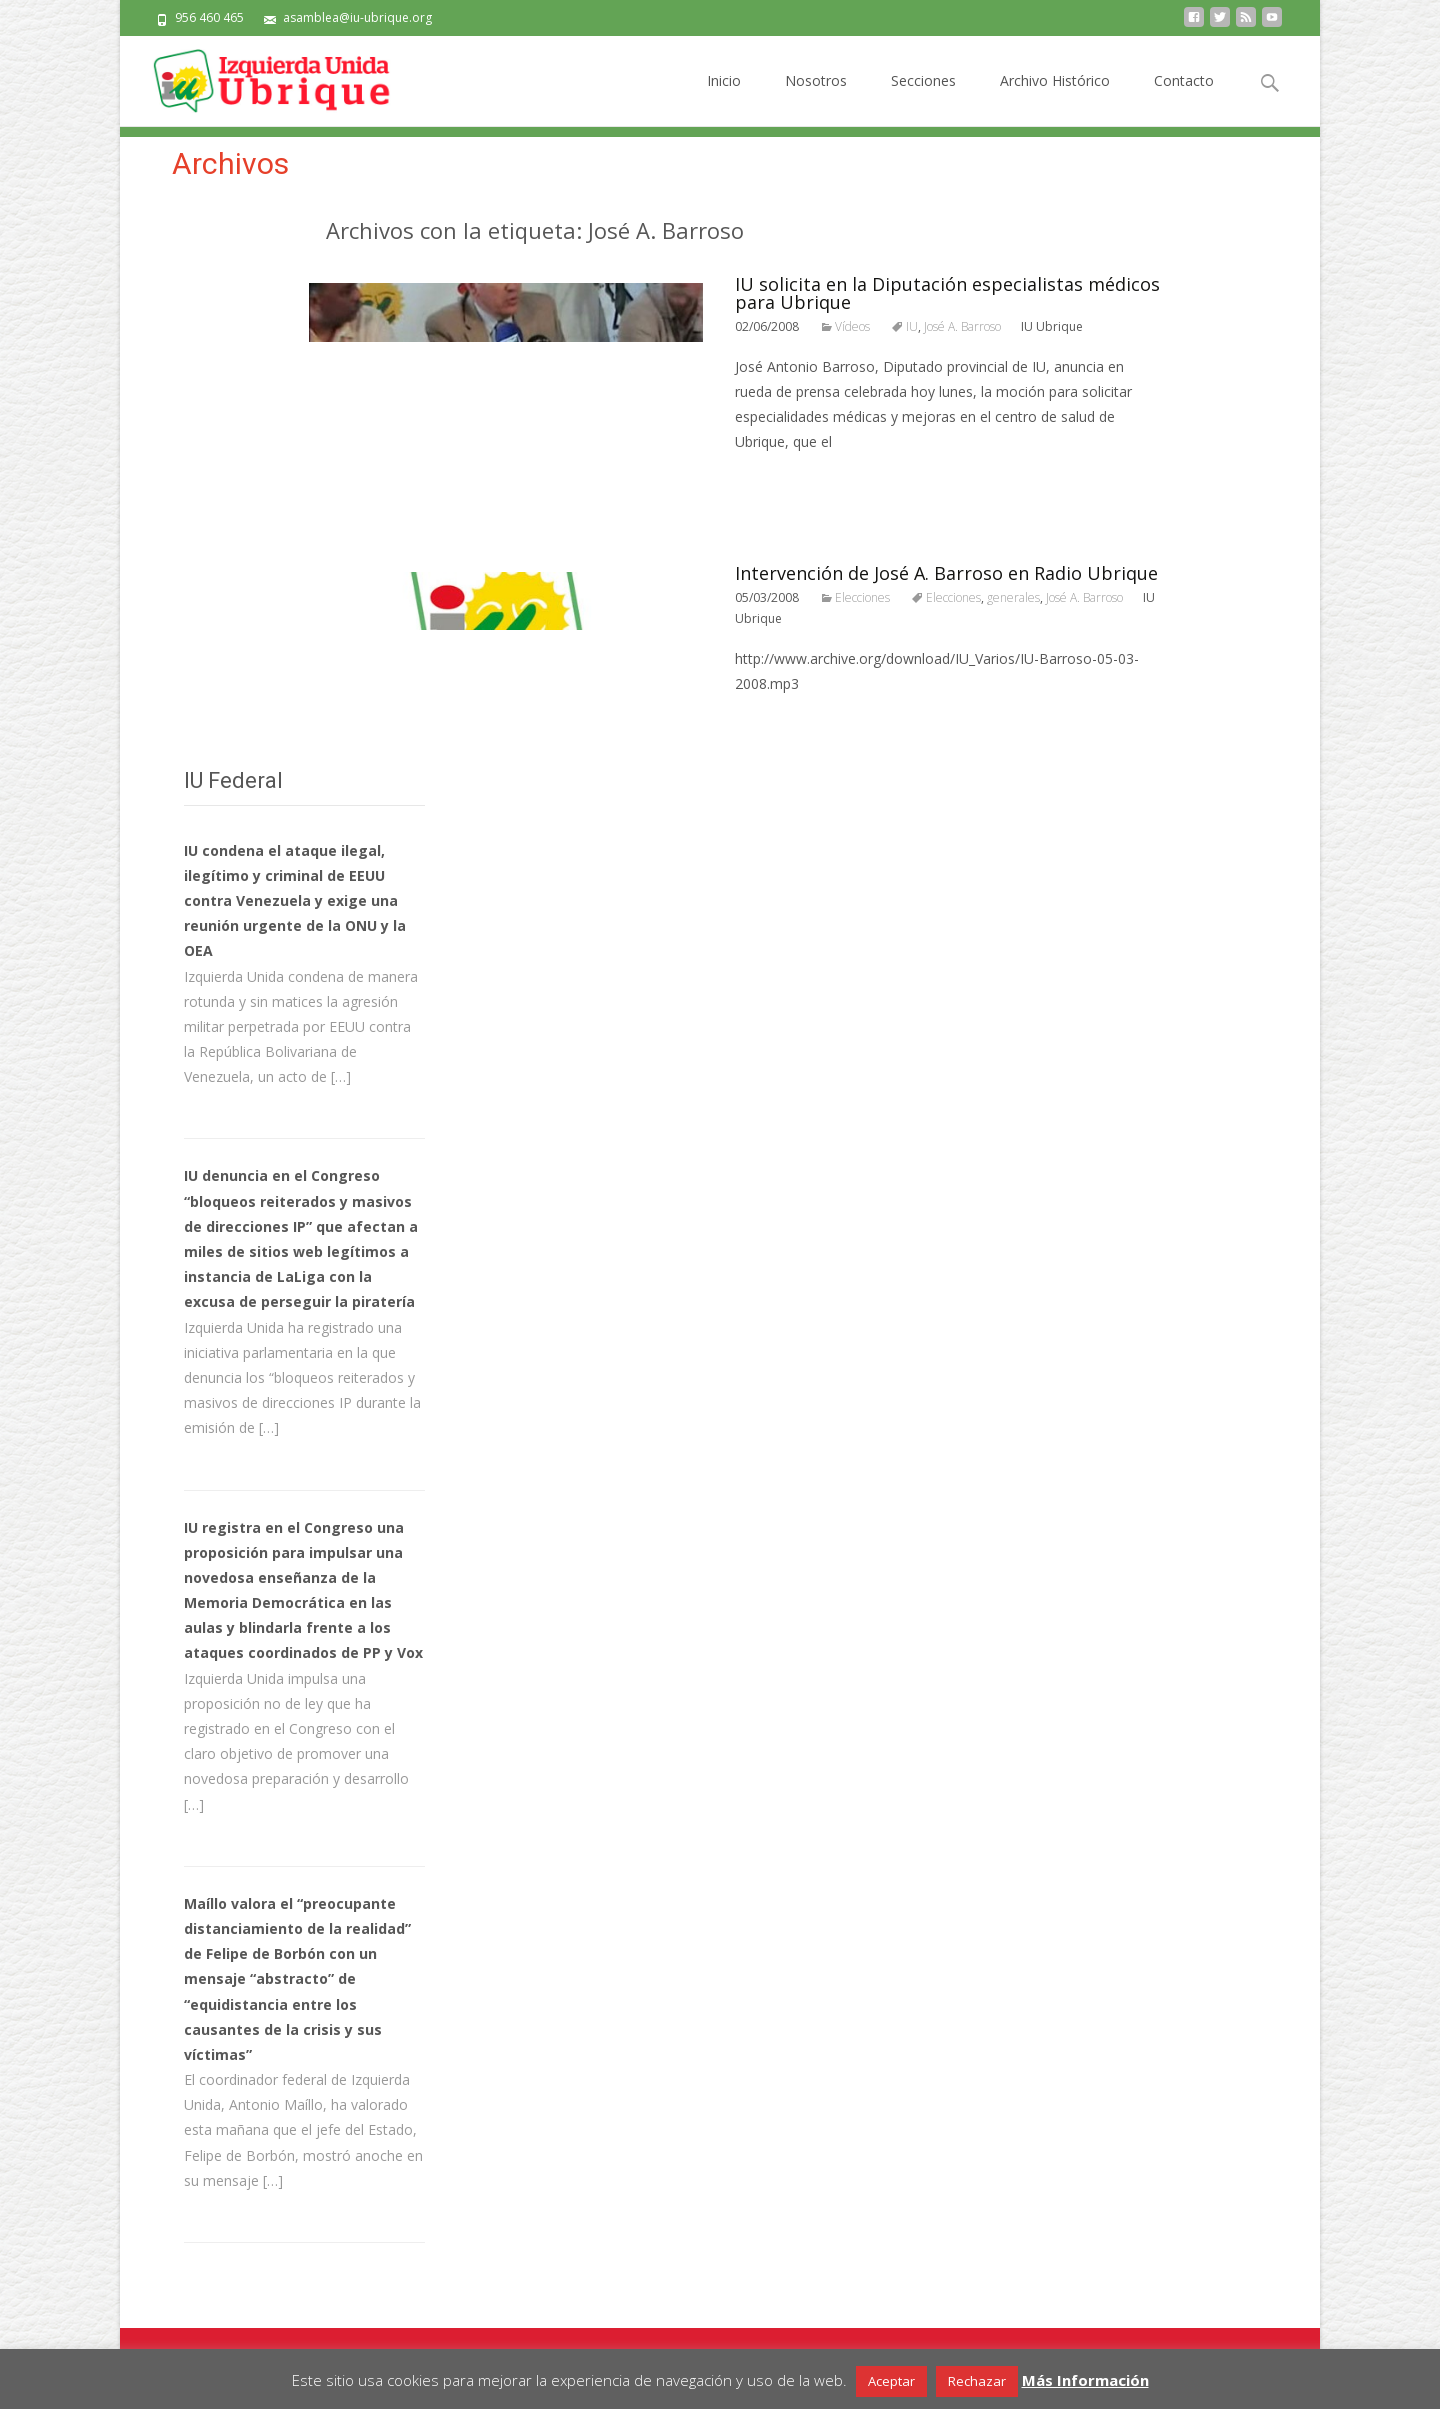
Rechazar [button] (977, 2381)
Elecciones (862, 597)
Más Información (1085, 2380)
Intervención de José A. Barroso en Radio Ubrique (946, 573)
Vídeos (852, 326)
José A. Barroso (962, 326)
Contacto (1184, 98)
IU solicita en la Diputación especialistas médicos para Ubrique (947, 293)
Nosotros (816, 98)
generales (1013, 597)
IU (912, 326)
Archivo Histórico (1055, 98)
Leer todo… (776, 478)
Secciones (923, 98)
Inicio (724, 98)
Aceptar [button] (891, 2381)
